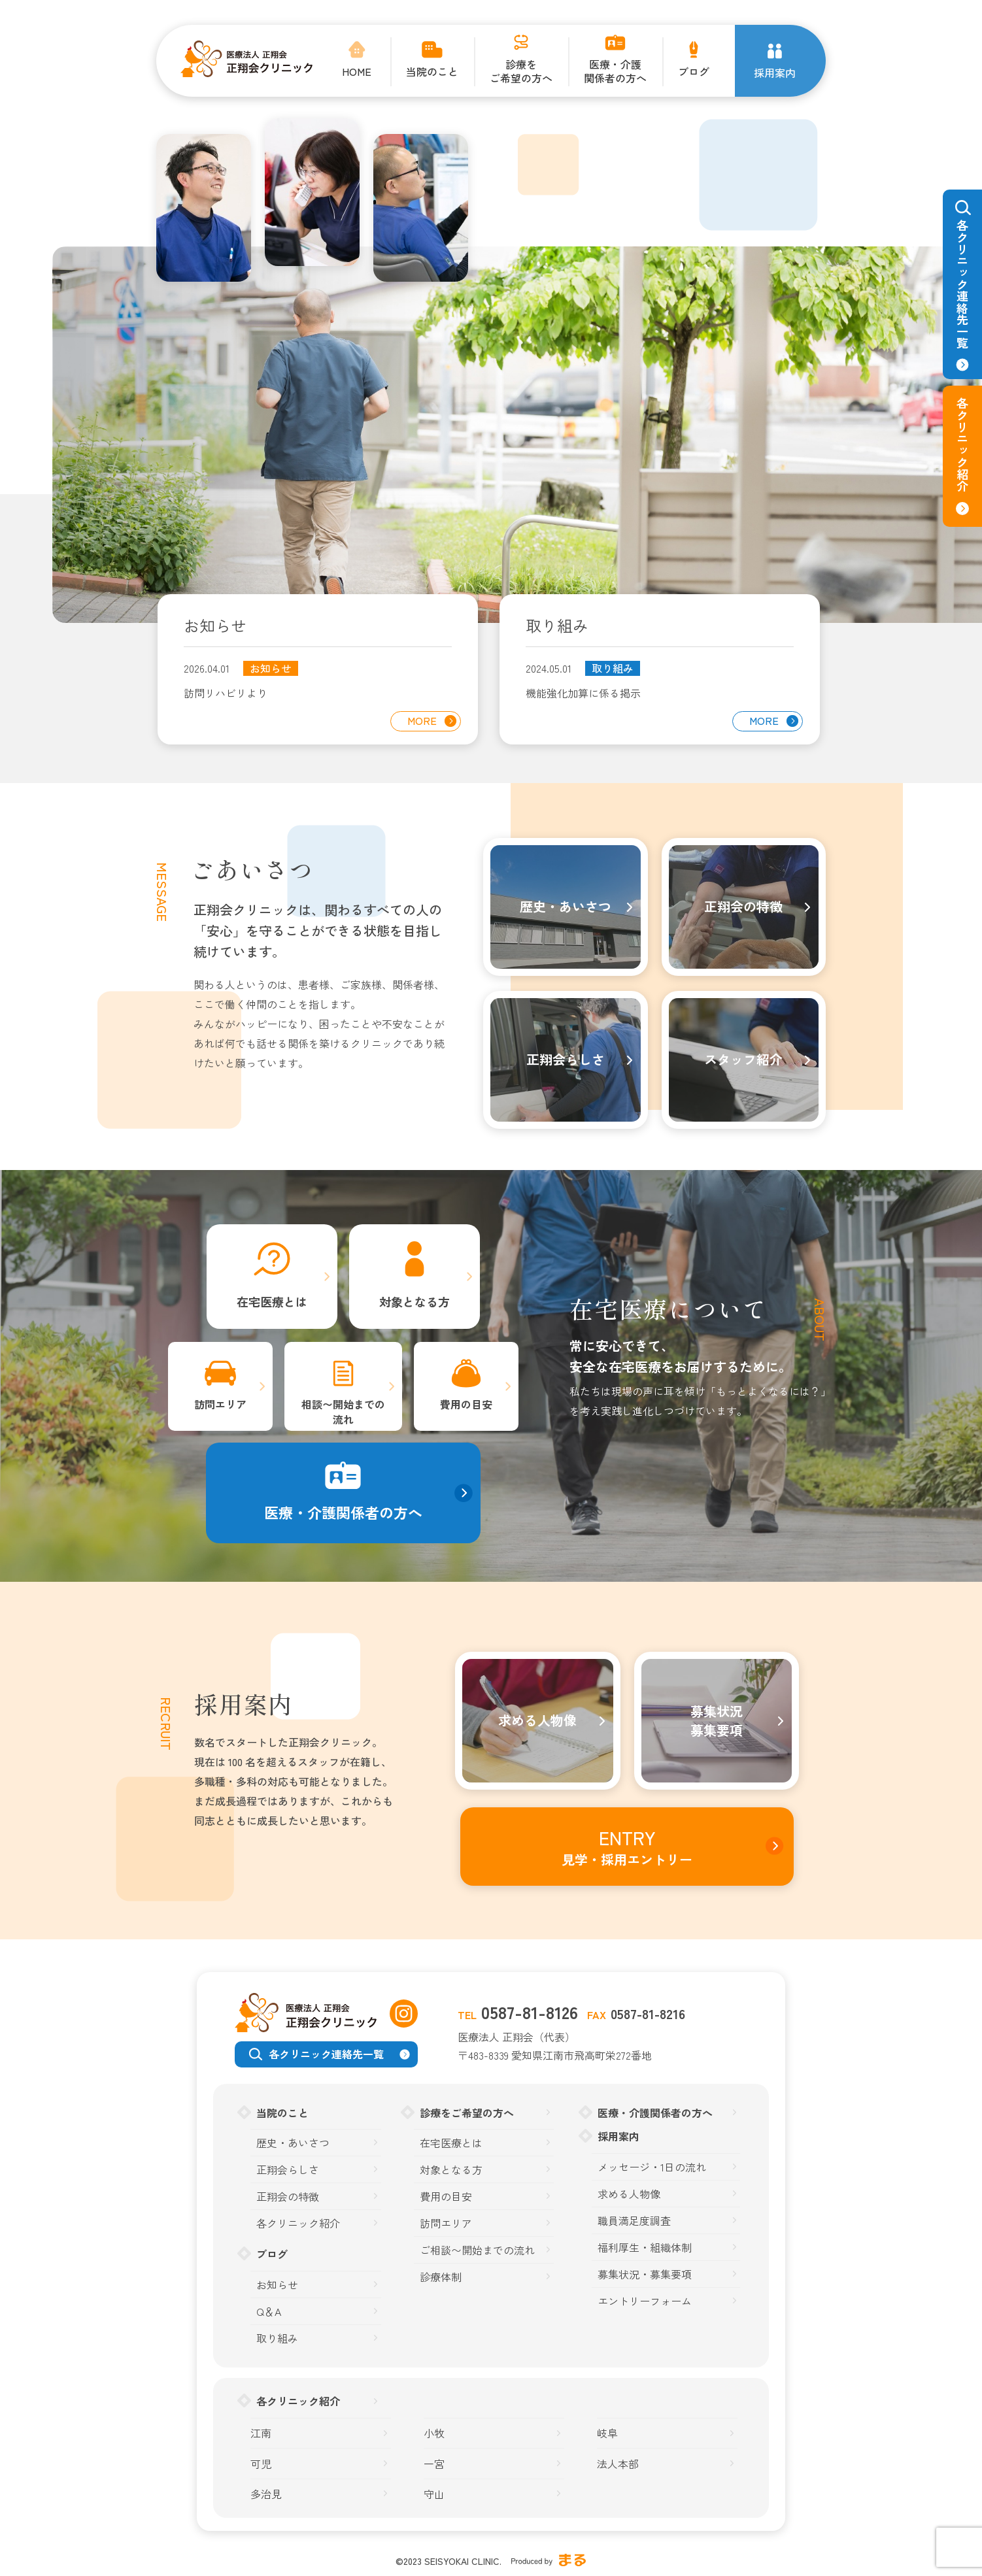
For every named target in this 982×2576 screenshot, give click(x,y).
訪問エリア (446, 2223)
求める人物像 (629, 2193)
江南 (260, 2433)
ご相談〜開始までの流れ (477, 2250)
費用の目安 (446, 2196)
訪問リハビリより (225, 693)
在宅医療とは (451, 2142)
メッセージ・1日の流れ (652, 2167)
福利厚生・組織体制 (645, 2247)
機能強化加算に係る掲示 (583, 693)
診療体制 (441, 2276)
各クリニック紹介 (298, 2223)
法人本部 (618, 2463)
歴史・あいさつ (293, 2142)
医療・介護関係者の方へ (655, 2112)
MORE (422, 720)
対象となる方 (451, 2169)
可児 (260, 2463)
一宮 (434, 2463)
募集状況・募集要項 (645, 2274)
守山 (434, 2493)
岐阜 (607, 2433)
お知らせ (271, 668)
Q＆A (268, 2311)
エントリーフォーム (645, 2301)
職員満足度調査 (634, 2220)
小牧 (434, 2433)
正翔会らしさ (287, 2169)
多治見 (266, 2493)
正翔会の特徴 (287, 2196)
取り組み (613, 668)
